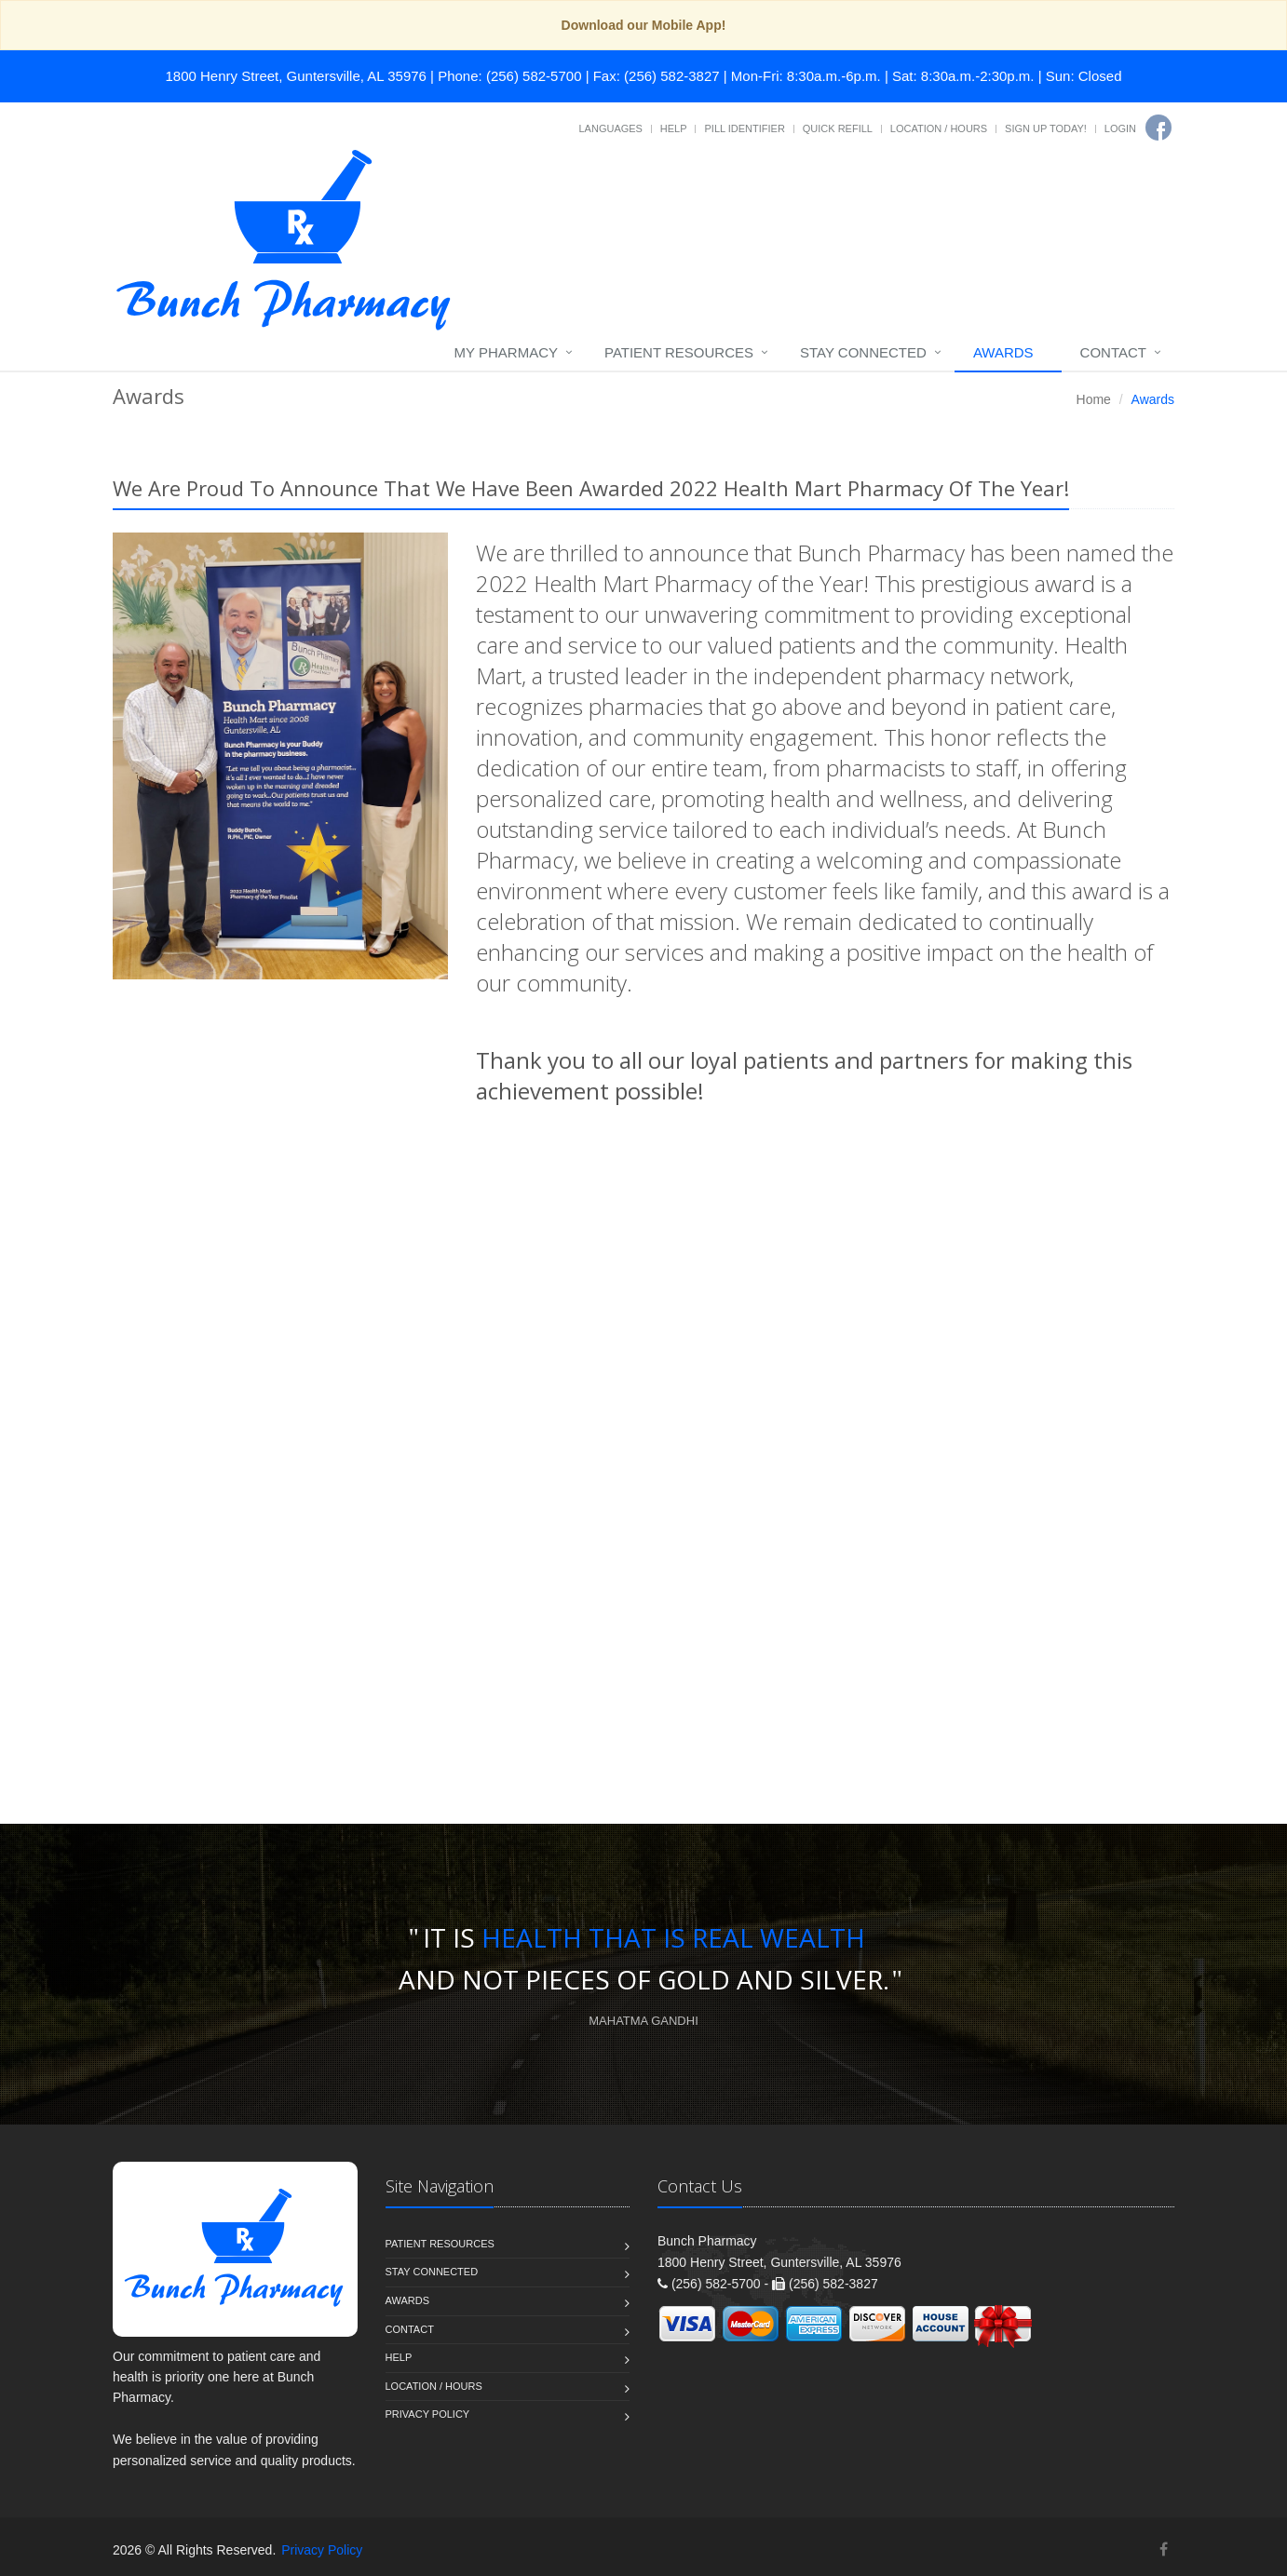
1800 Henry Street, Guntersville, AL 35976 (296, 76)
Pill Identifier (744, 128)
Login (1120, 128)
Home (1094, 399)
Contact (1113, 352)
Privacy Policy (428, 2414)
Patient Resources (678, 352)
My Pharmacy (506, 352)
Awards (1003, 352)
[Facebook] (1158, 128)
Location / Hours (938, 128)
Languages (610, 128)
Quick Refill (838, 128)
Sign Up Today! (1046, 128)
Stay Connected (863, 352)
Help (673, 128)
